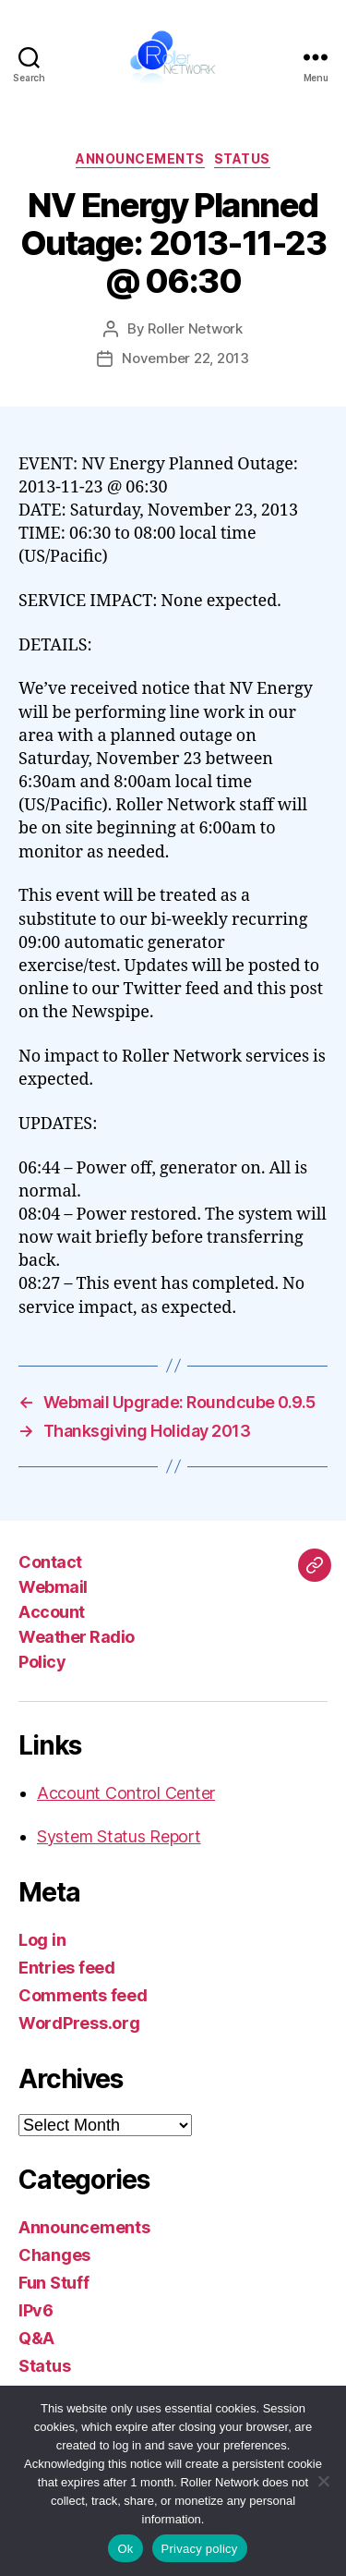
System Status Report (119, 1836)
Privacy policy (199, 2549)
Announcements (140, 158)
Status (242, 158)
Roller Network (195, 328)
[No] (323, 2481)
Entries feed (66, 1967)
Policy (42, 1661)
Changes (54, 2255)
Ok (125, 2549)
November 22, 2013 (185, 358)
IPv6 (36, 2310)
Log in (42, 1940)
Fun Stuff (53, 2282)
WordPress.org (79, 2023)
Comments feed (83, 1995)
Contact (50, 1562)
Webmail (53, 1587)
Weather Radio (76, 1636)
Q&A (36, 2338)
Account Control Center (126, 1793)
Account (51, 1612)
